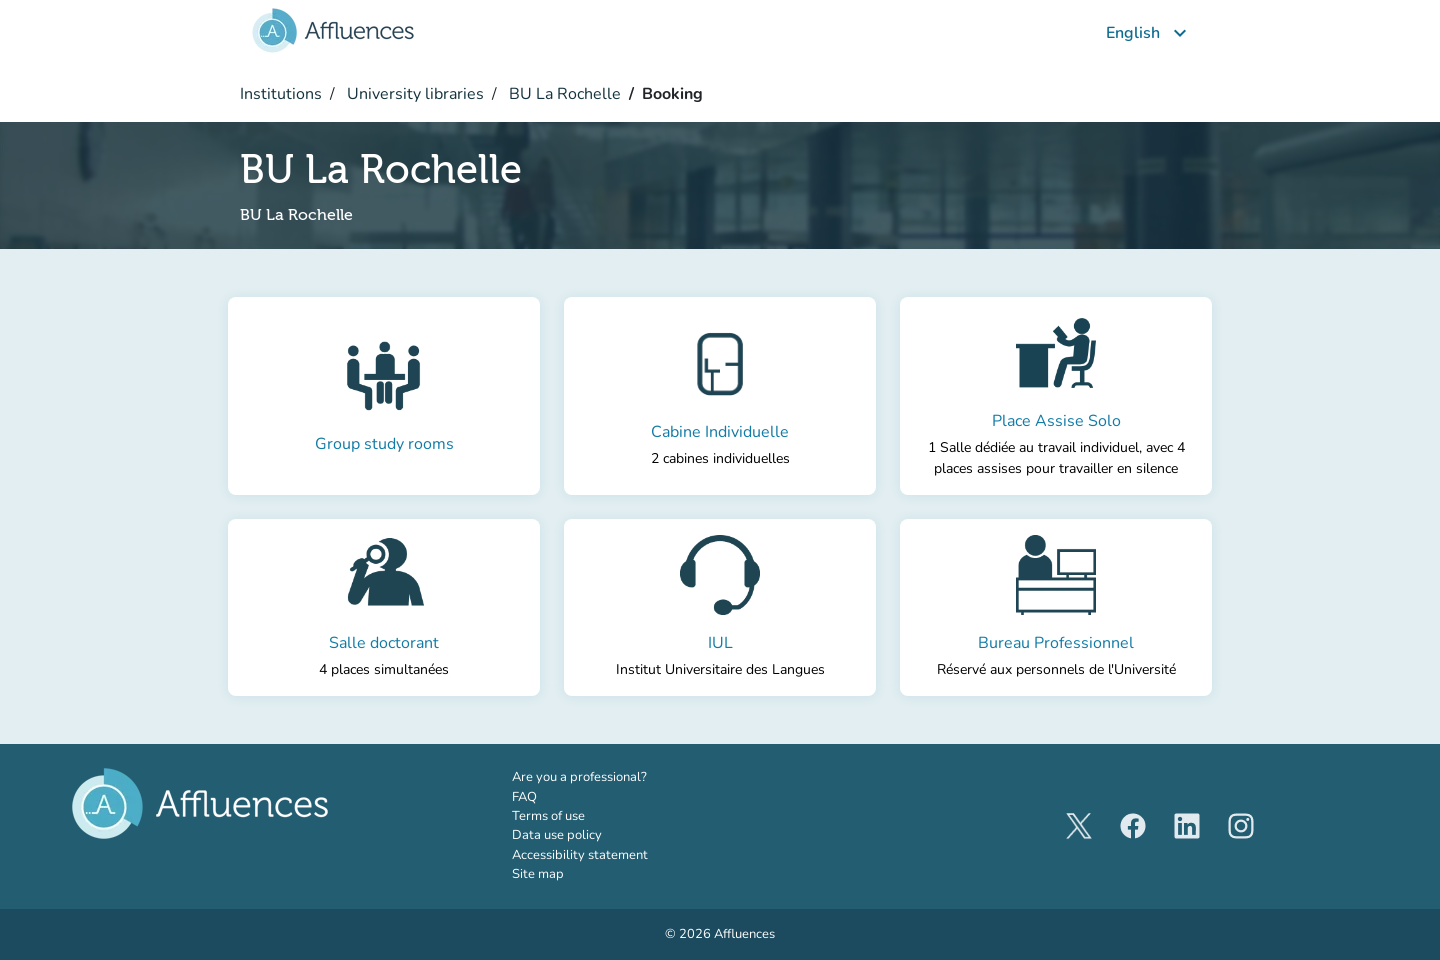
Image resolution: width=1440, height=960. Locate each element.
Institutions (281, 94)
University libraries (413, 94)
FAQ (524, 797)
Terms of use (548, 816)
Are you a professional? (607, 777)
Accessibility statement (580, 855)
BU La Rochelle (563, 94)
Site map (538, 874)
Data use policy (557, 835)
